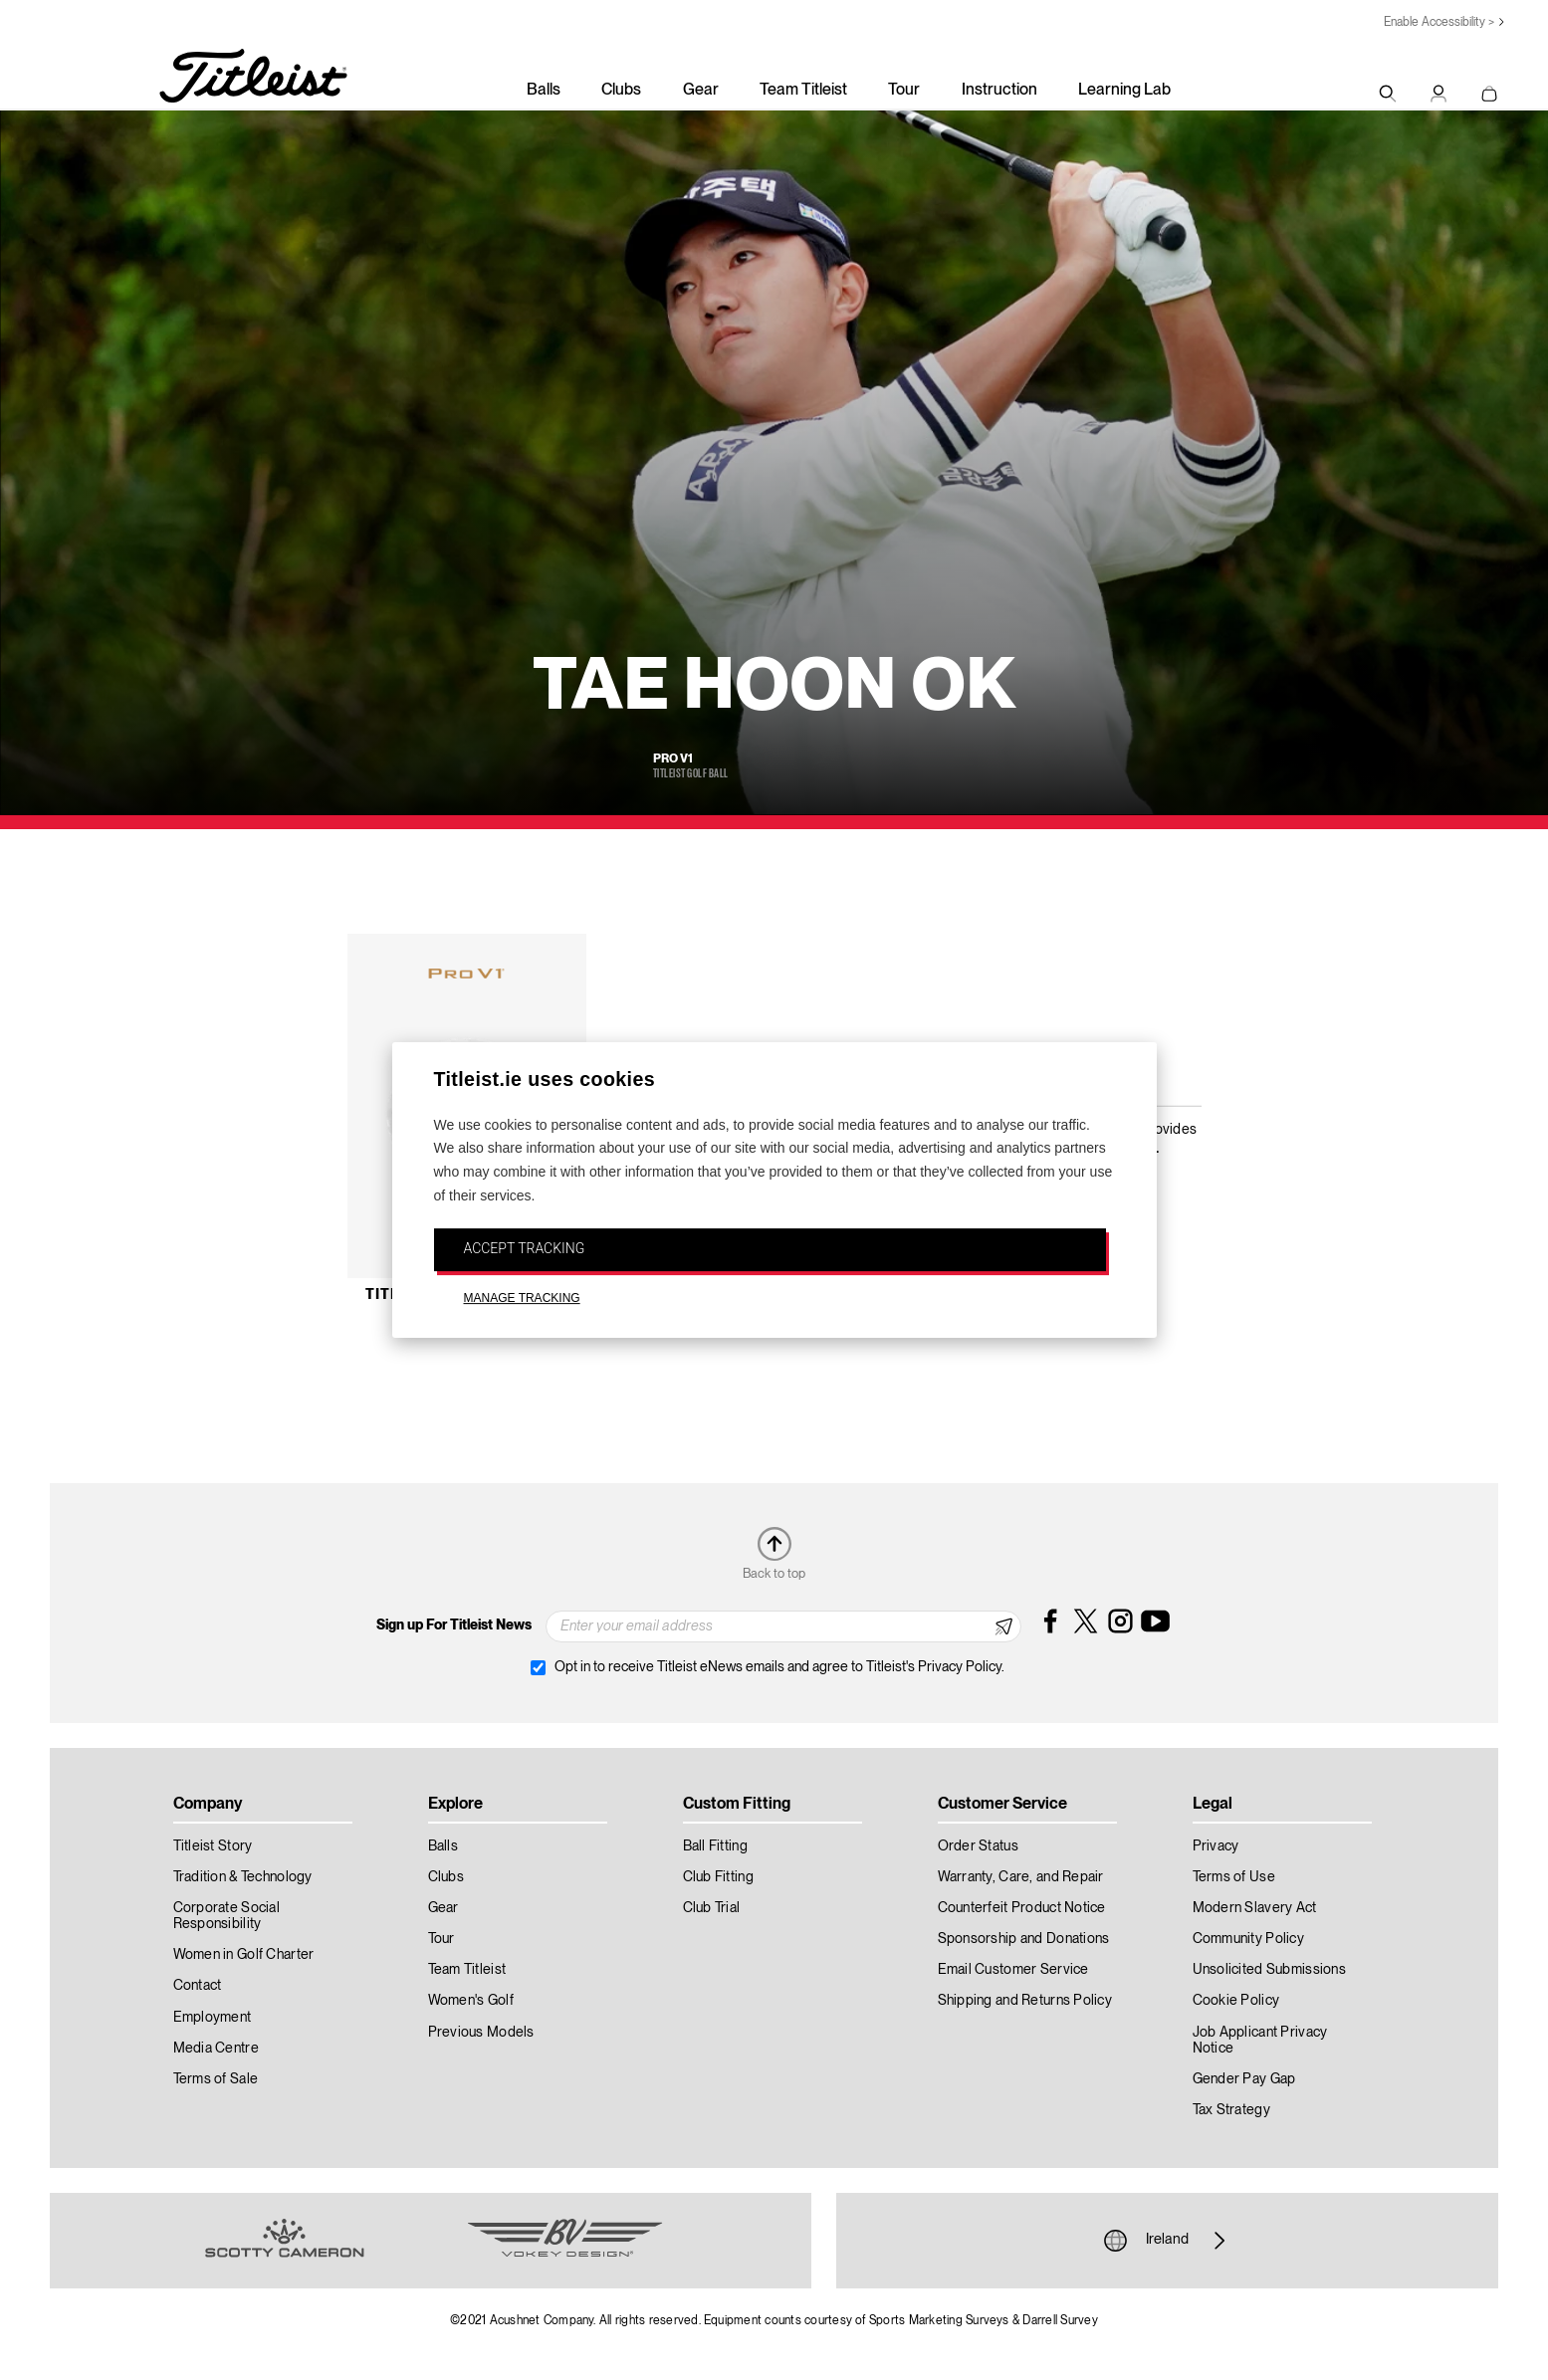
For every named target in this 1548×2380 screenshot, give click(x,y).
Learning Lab (1124, 91)
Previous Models (481, 2033)
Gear (701, 91)
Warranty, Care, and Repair (1021, 1877)
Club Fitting (718, 1877)
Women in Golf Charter (244, 1955)
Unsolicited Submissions (1269, 1970)
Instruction (999, 91)
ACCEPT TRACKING (524, 1248)
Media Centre (216, 2049)
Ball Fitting (715, 1846)
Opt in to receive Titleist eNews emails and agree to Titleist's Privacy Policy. (779, 1667)
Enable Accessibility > (1439, 22)
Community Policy (1248, 1939)
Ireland (1167, 2241)
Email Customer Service (1013, 1970)
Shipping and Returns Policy (1025, 2001)
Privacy (1216, 1846)
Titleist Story (213, 1846)
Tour (904, 91)
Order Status (978, 1846)
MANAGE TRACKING (522, 1299)
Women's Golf (471, 2001)
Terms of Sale (216, 2079)
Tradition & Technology (243, 1877)
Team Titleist (803, 91)
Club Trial (712, 1908)
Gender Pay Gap (1244, 2079)
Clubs (621, 91)
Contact (197, 1986)
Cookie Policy (1236, 2001)
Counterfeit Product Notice (1022, 1908)
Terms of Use (1234, 1877)
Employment (212, 2018)
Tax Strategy (1231, 2110)
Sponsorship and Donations (1024, 1939)
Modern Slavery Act (1255, 1908)
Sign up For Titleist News (454, 1625)
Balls (543, 91)
